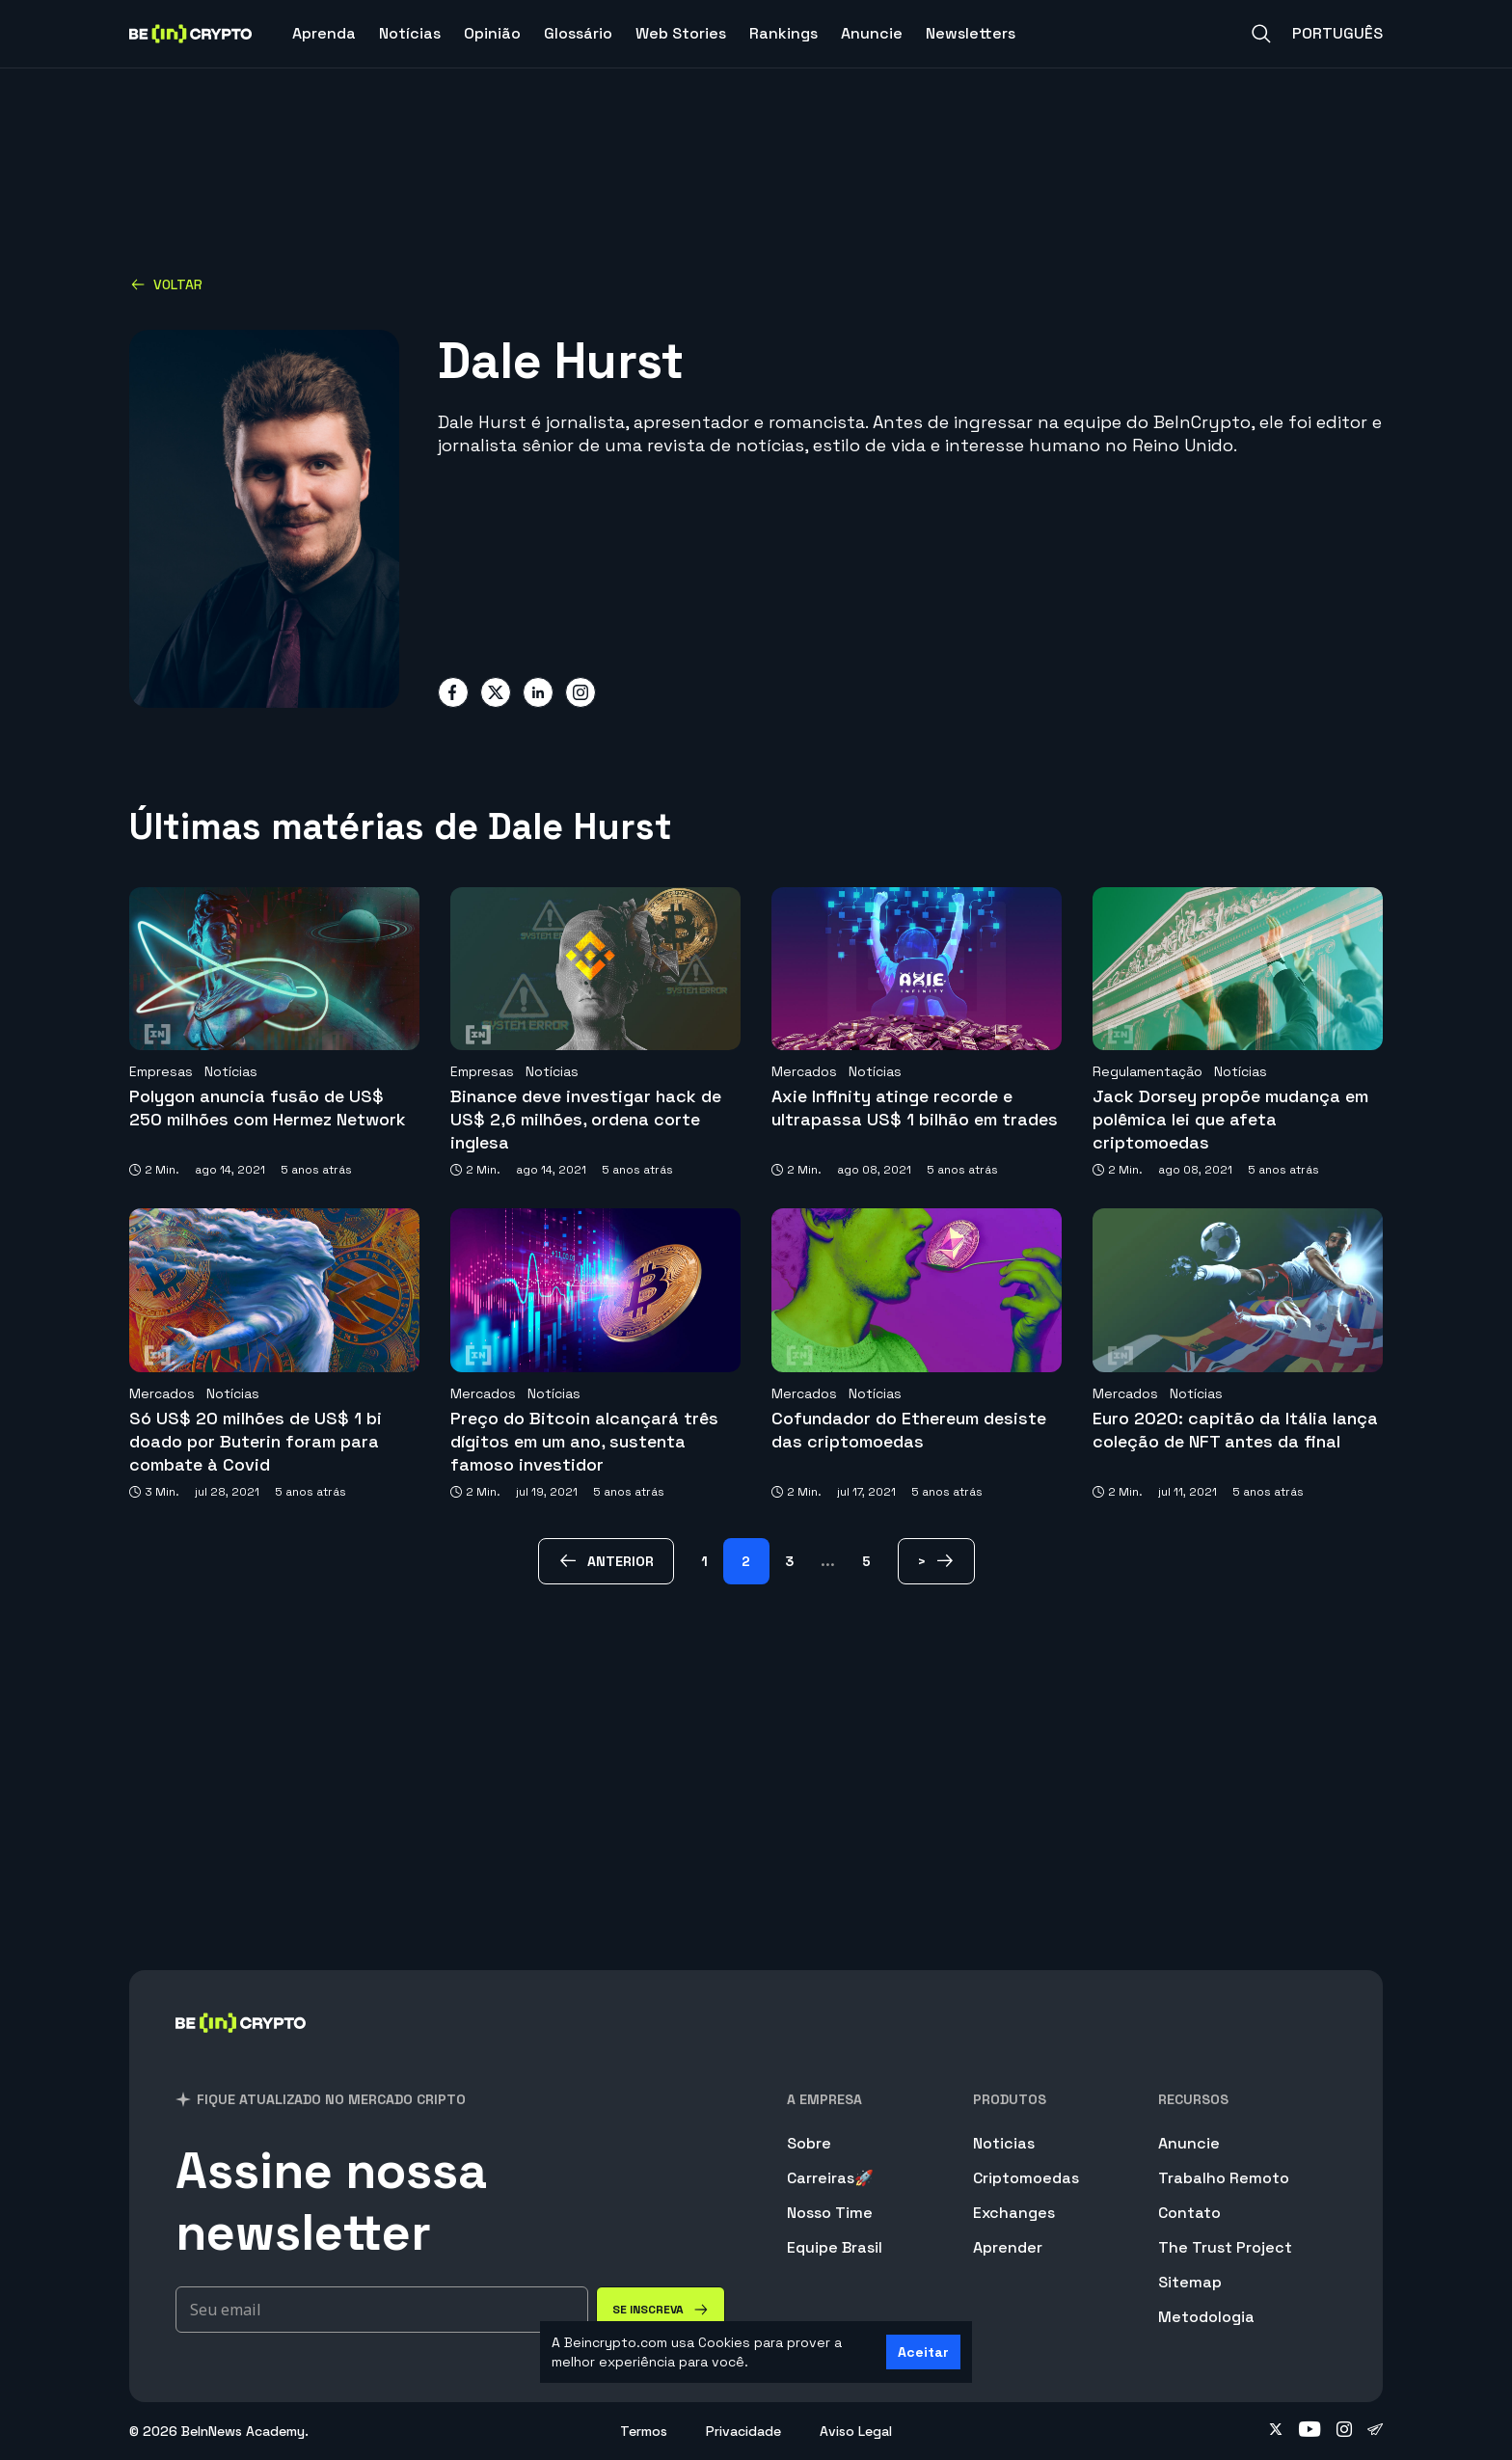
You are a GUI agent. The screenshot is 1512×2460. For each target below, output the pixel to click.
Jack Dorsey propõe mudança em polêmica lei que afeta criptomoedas (1230, 1119)
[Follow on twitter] (1275, 2431)
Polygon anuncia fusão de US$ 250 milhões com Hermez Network (267, 1107)
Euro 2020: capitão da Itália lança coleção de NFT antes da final (1235, 1429)
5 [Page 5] (866, 1561)
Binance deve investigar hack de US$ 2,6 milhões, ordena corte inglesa (585, 1119)
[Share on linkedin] (538, 692)
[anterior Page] (606, 1561)
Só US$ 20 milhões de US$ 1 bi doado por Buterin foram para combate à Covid (255, 1441)
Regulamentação (1147, 1071)
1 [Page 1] (704, 1561)
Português (1337, 33)
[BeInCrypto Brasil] (241, 2048)
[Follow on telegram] (1375, 2431)
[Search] (1261, 33)
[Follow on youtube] (1310, 2431)
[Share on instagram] (580, 692)
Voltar (166, 284)
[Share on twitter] (495, 692)
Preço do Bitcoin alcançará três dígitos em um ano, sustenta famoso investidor (584, 1441)
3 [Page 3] (789, 1561)
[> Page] (936, 1561)
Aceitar (923, 2352)
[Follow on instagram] (1344, 2431)
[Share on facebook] (453, 692)
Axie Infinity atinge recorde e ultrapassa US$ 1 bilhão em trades (914, 1107)
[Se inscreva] (660, 2309)
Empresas (161, 1071)
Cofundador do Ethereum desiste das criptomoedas (908, 1429)
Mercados (804, 1071)
